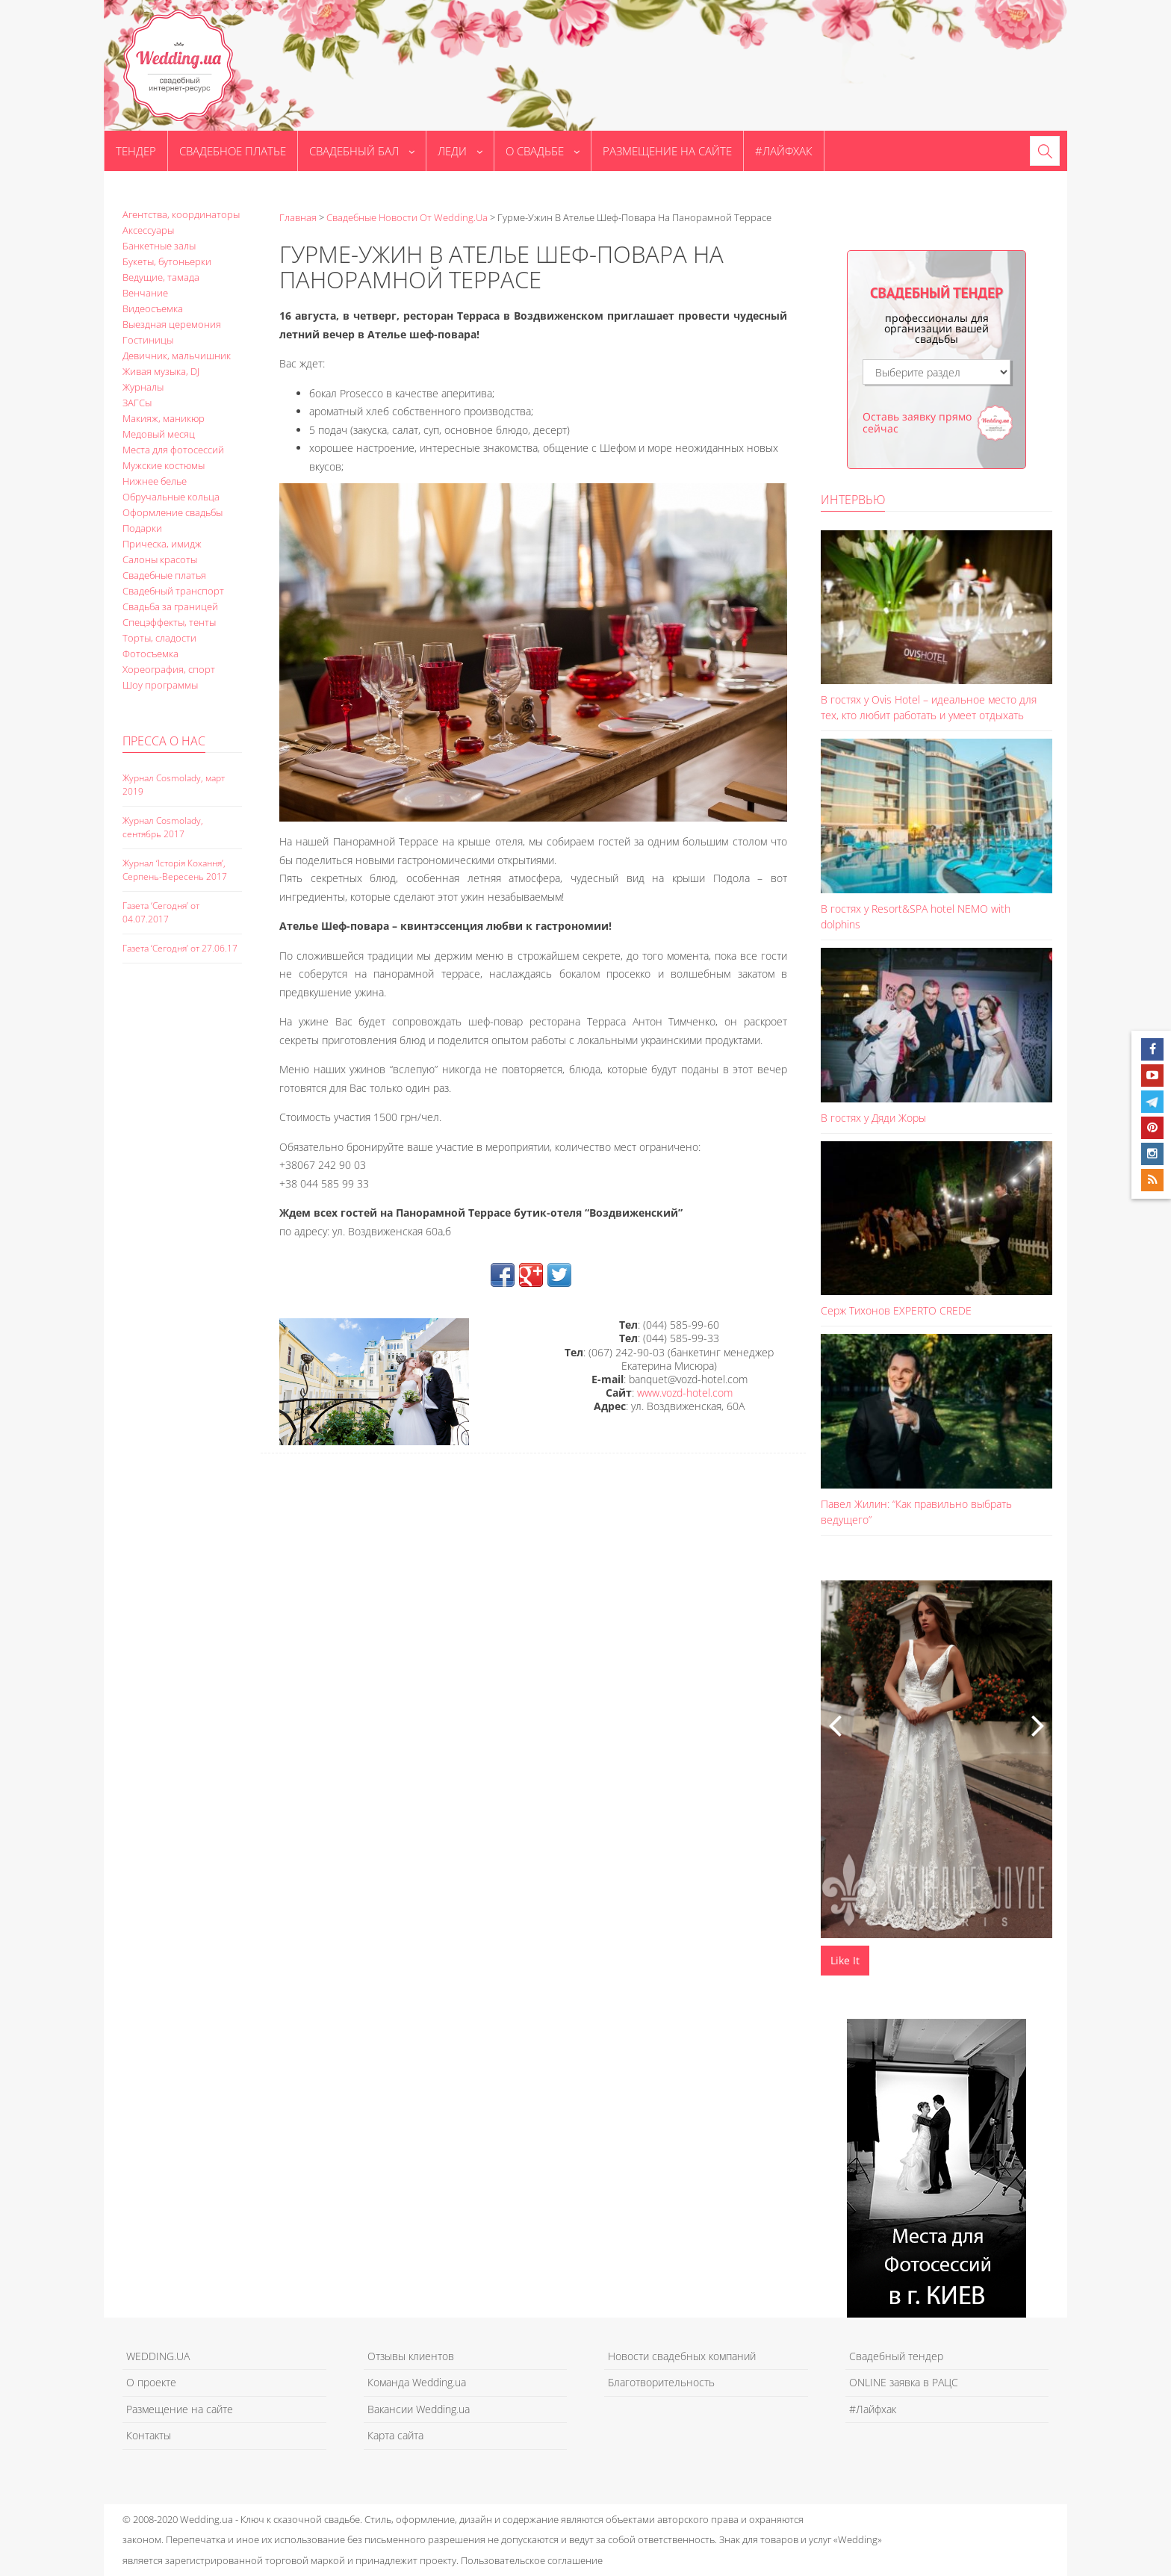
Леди (460, 150)
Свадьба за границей (170, 606)
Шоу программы (160, 685)
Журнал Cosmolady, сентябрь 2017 (162, 827)
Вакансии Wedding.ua (418, 2409)
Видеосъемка (152, 308)
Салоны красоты (159, 559)
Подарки (142, 528)
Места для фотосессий (173, 449)
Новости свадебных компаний (682, 2356)
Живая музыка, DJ (160, 371)
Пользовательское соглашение (532, 2560)
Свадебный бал (361, 150)
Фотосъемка (150, 653)
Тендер (136, 150)
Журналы (143, 387)
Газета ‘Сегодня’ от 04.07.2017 (160, 912)
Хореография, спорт (168, 669)
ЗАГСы (137, 402)
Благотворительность (661, 2382)
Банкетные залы (159, 245)
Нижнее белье (154, 481)
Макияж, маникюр (163, 418)
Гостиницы (147, 340)
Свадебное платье (232, 150)
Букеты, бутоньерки (166, 261)
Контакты (148, 2435)
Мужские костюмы (163, 465)
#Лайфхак (784, 150)
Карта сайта (395, 2435)
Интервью (853, 499)
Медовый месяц (158, 434)
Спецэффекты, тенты (169, 622)
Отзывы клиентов (410, 2356)
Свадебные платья (164, 575)
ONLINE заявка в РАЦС (903, 2382)
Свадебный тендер (896, 2356)
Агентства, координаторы (181, 214)
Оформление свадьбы (172, 512)
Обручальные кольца (171, 496)
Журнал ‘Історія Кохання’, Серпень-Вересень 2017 (174, 870)
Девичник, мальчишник (176, 355)
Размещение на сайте (667, 150)
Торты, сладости (159, 638)
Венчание (145, 293)
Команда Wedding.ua (416, 2382)
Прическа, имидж (162, 543)
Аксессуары (148, 230)
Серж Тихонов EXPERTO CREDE (896, 1310)
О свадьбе (543, 150)
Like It (845, 1960)
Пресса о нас (163, 741)
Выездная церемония (171, 324)
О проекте (151, 2382)
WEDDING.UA (158, 2356)
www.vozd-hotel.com (685, 1392)
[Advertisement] (182, 1232)
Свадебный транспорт (173, 591)
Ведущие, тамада (160, 277)
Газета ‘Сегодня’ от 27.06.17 (179, 948)
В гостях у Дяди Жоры (873, 1118)
